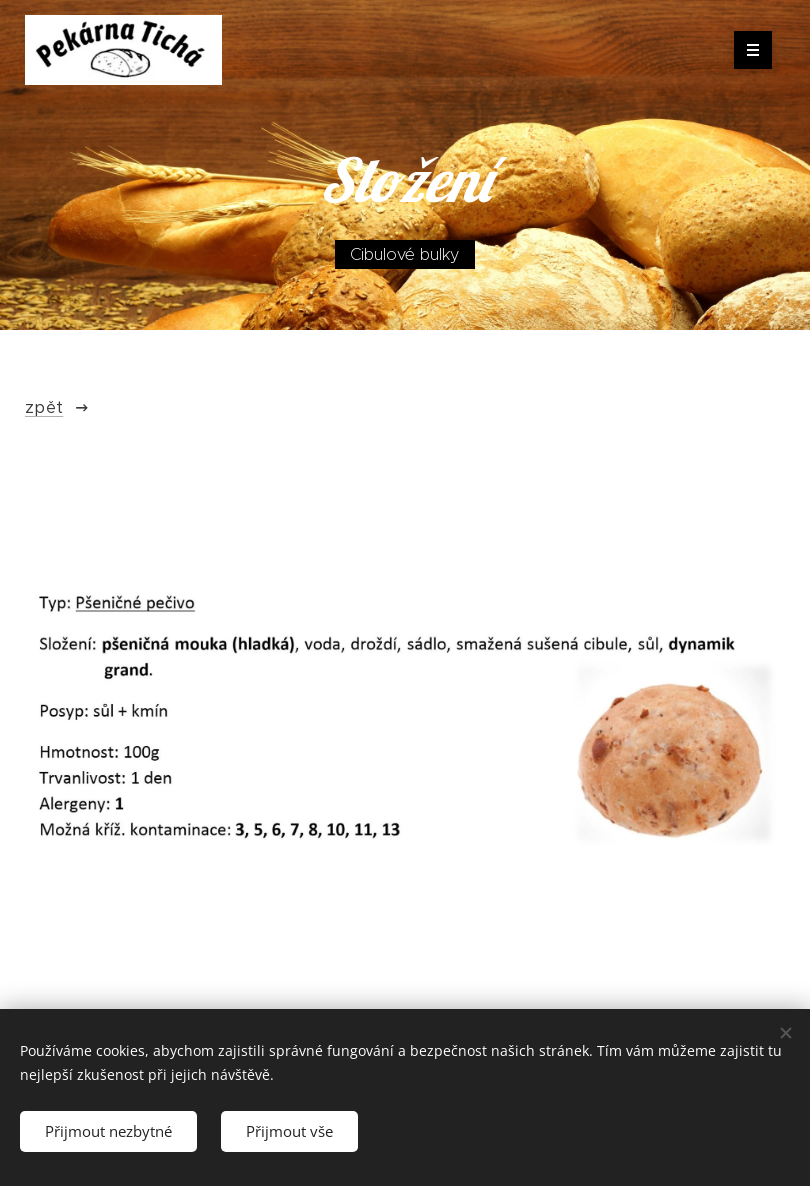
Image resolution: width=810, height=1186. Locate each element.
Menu (746, 50)
